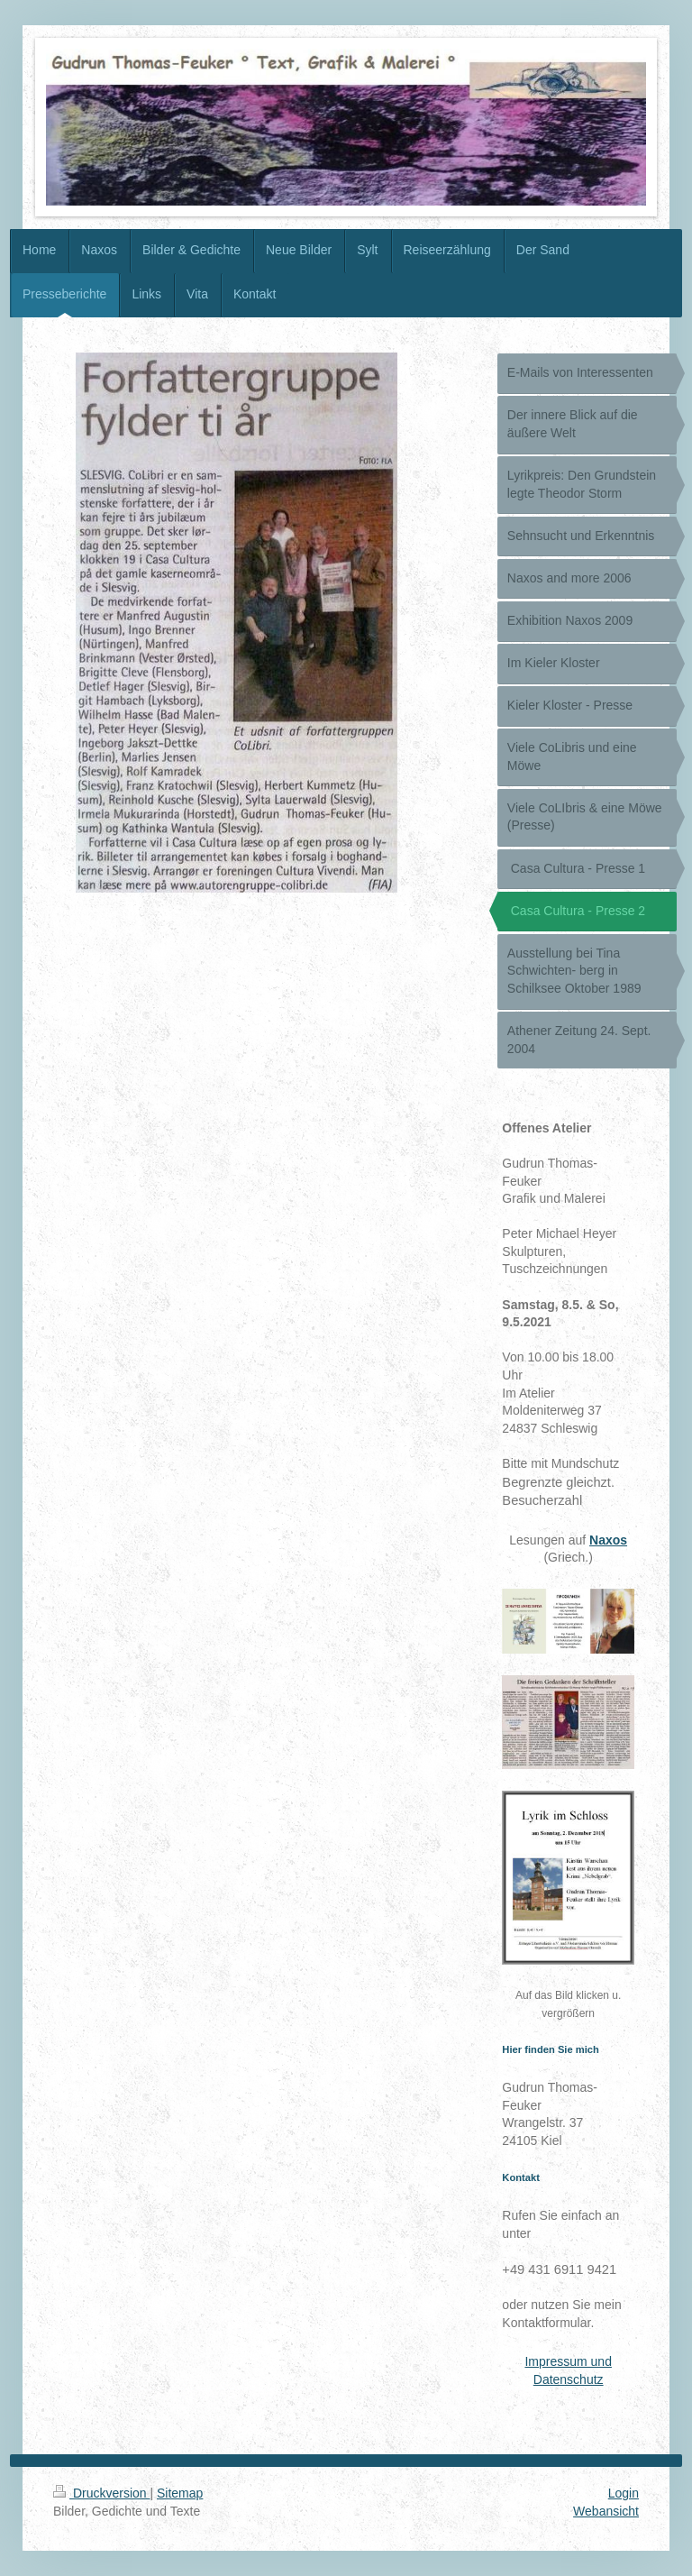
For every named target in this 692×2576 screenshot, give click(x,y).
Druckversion (101, 2493)
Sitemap (180, 2493)
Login (623, 2493)
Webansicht (606, 2511)
